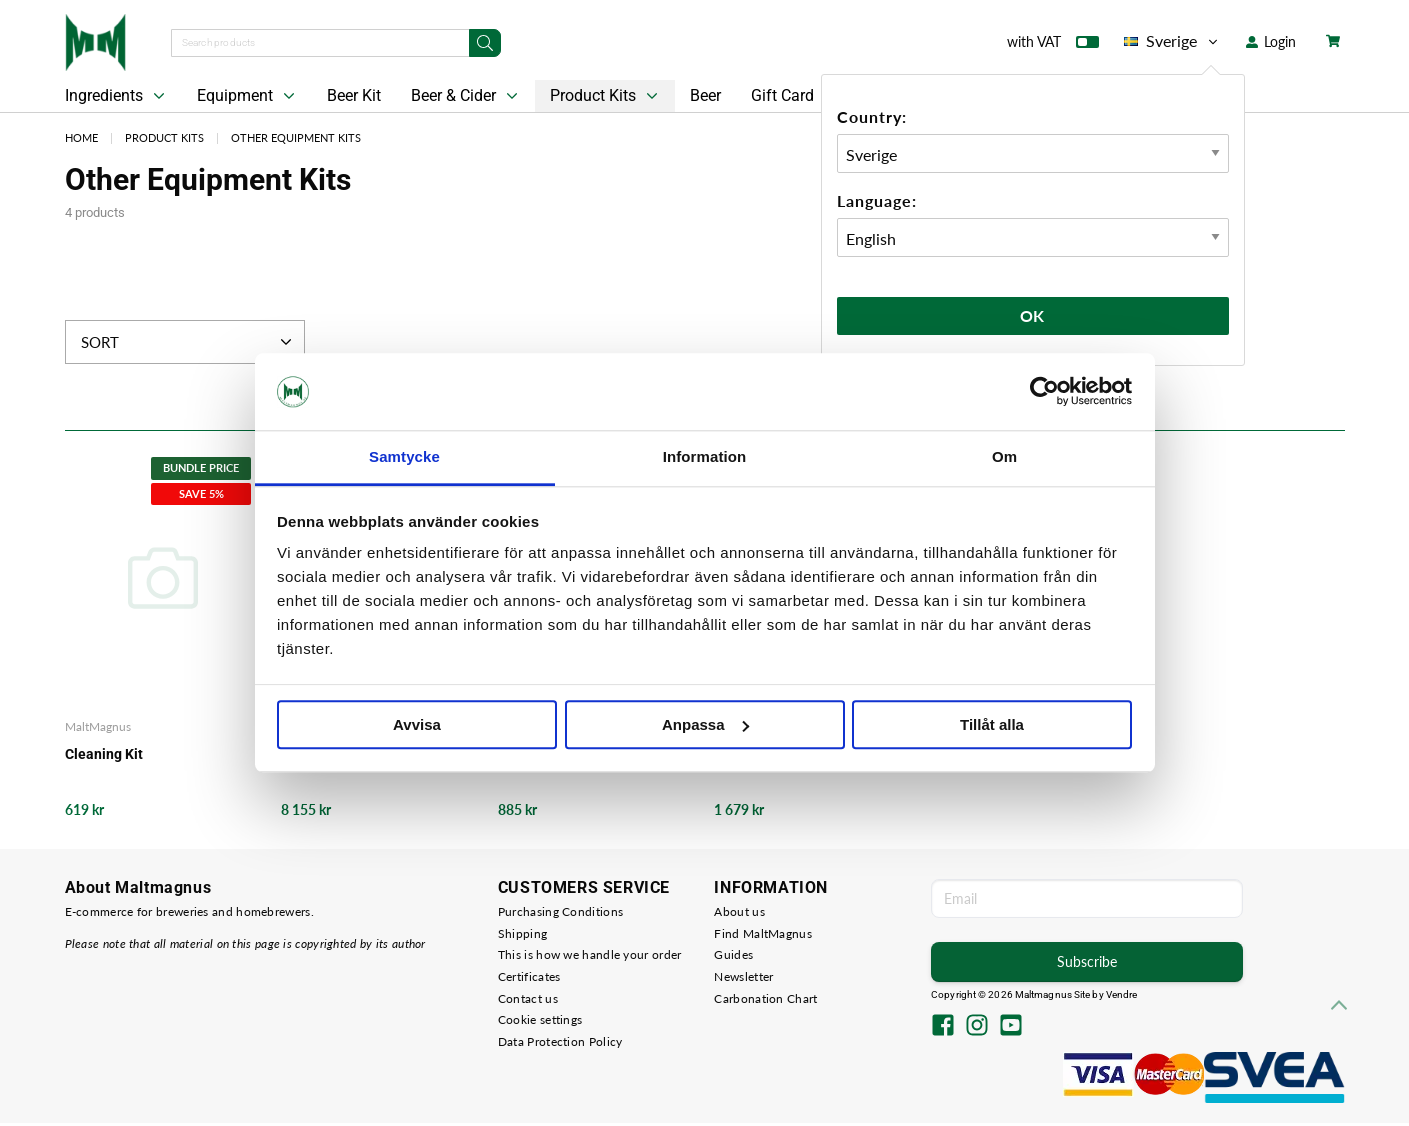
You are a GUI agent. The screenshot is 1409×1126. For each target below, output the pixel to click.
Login (1271, 41)
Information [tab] (705, 456)
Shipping (522, 933)
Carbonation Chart (765, 998)
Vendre (1122, 994)
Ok (1033, 315)
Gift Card (782, 95)
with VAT (1053, 46)
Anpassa (705, 724)
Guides (733, 954)
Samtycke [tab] (404, 456)
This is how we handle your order (590, 954)
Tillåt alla (992, 724)
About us (739, 911)
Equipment (248, 96)
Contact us (528, 998)
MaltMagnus (98, 726)
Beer (705, 95)
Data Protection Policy (560, 1041)
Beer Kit (354, 95)
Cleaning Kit (104, 754)
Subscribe (1087, 961)
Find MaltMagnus (763, 933)
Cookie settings (540, 1019)
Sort (188, 342)
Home (81, 137)
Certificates (529, 976)
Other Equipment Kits (296, 137)
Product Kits (606, 96)
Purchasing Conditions (560, 911)
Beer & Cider (466, 96)
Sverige (1172, 41)
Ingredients (117, 96)
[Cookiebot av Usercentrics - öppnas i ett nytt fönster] (1044, 392)
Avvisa (417, 724)
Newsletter (743, 976)
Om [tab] (1004, 456)
